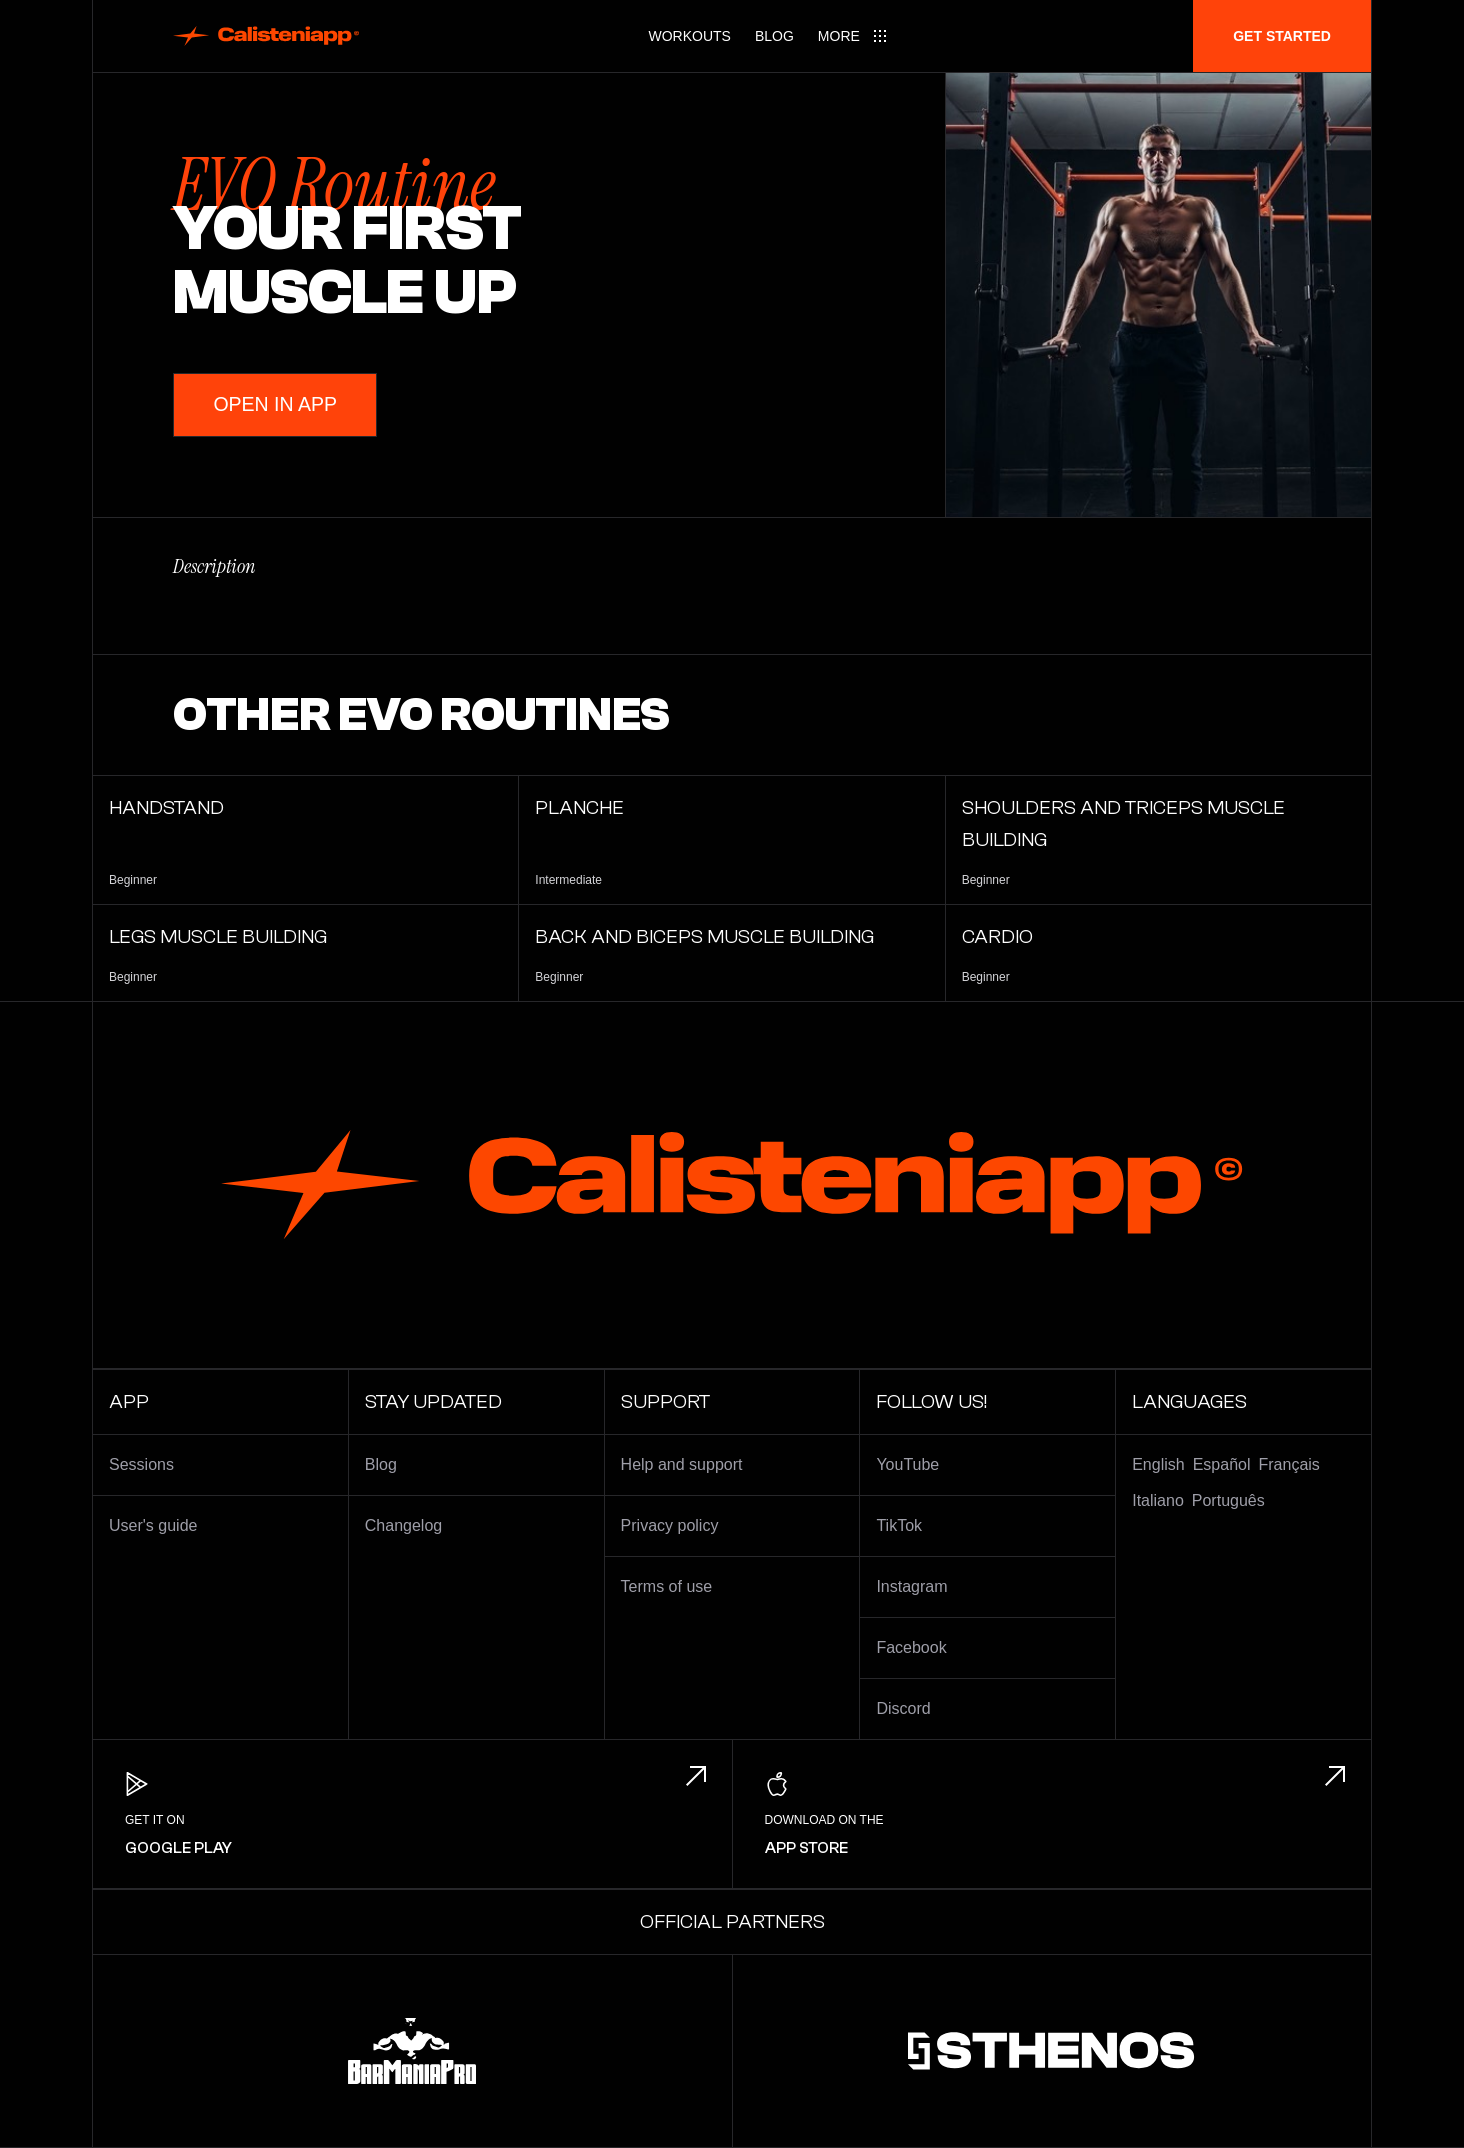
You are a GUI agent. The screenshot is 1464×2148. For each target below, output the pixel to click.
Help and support (682, 1464)
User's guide (153, 1525)
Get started (1282, 36)
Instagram (911, 1586)
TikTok (899, 1525)
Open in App (277, 405)
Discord (903, 1708)
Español (1222, 1464)
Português (1228, 1500)
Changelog (403, 1525)
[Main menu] (853, 36)
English (1158, 1464)
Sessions (141, 1464)
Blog (774, 36)
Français (1289, 1464)
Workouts (690, 36)
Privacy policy (670, 1525)
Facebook (911, 1647)
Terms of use (667, 1586)
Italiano (1158, 1500)
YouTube (907, 1464)
